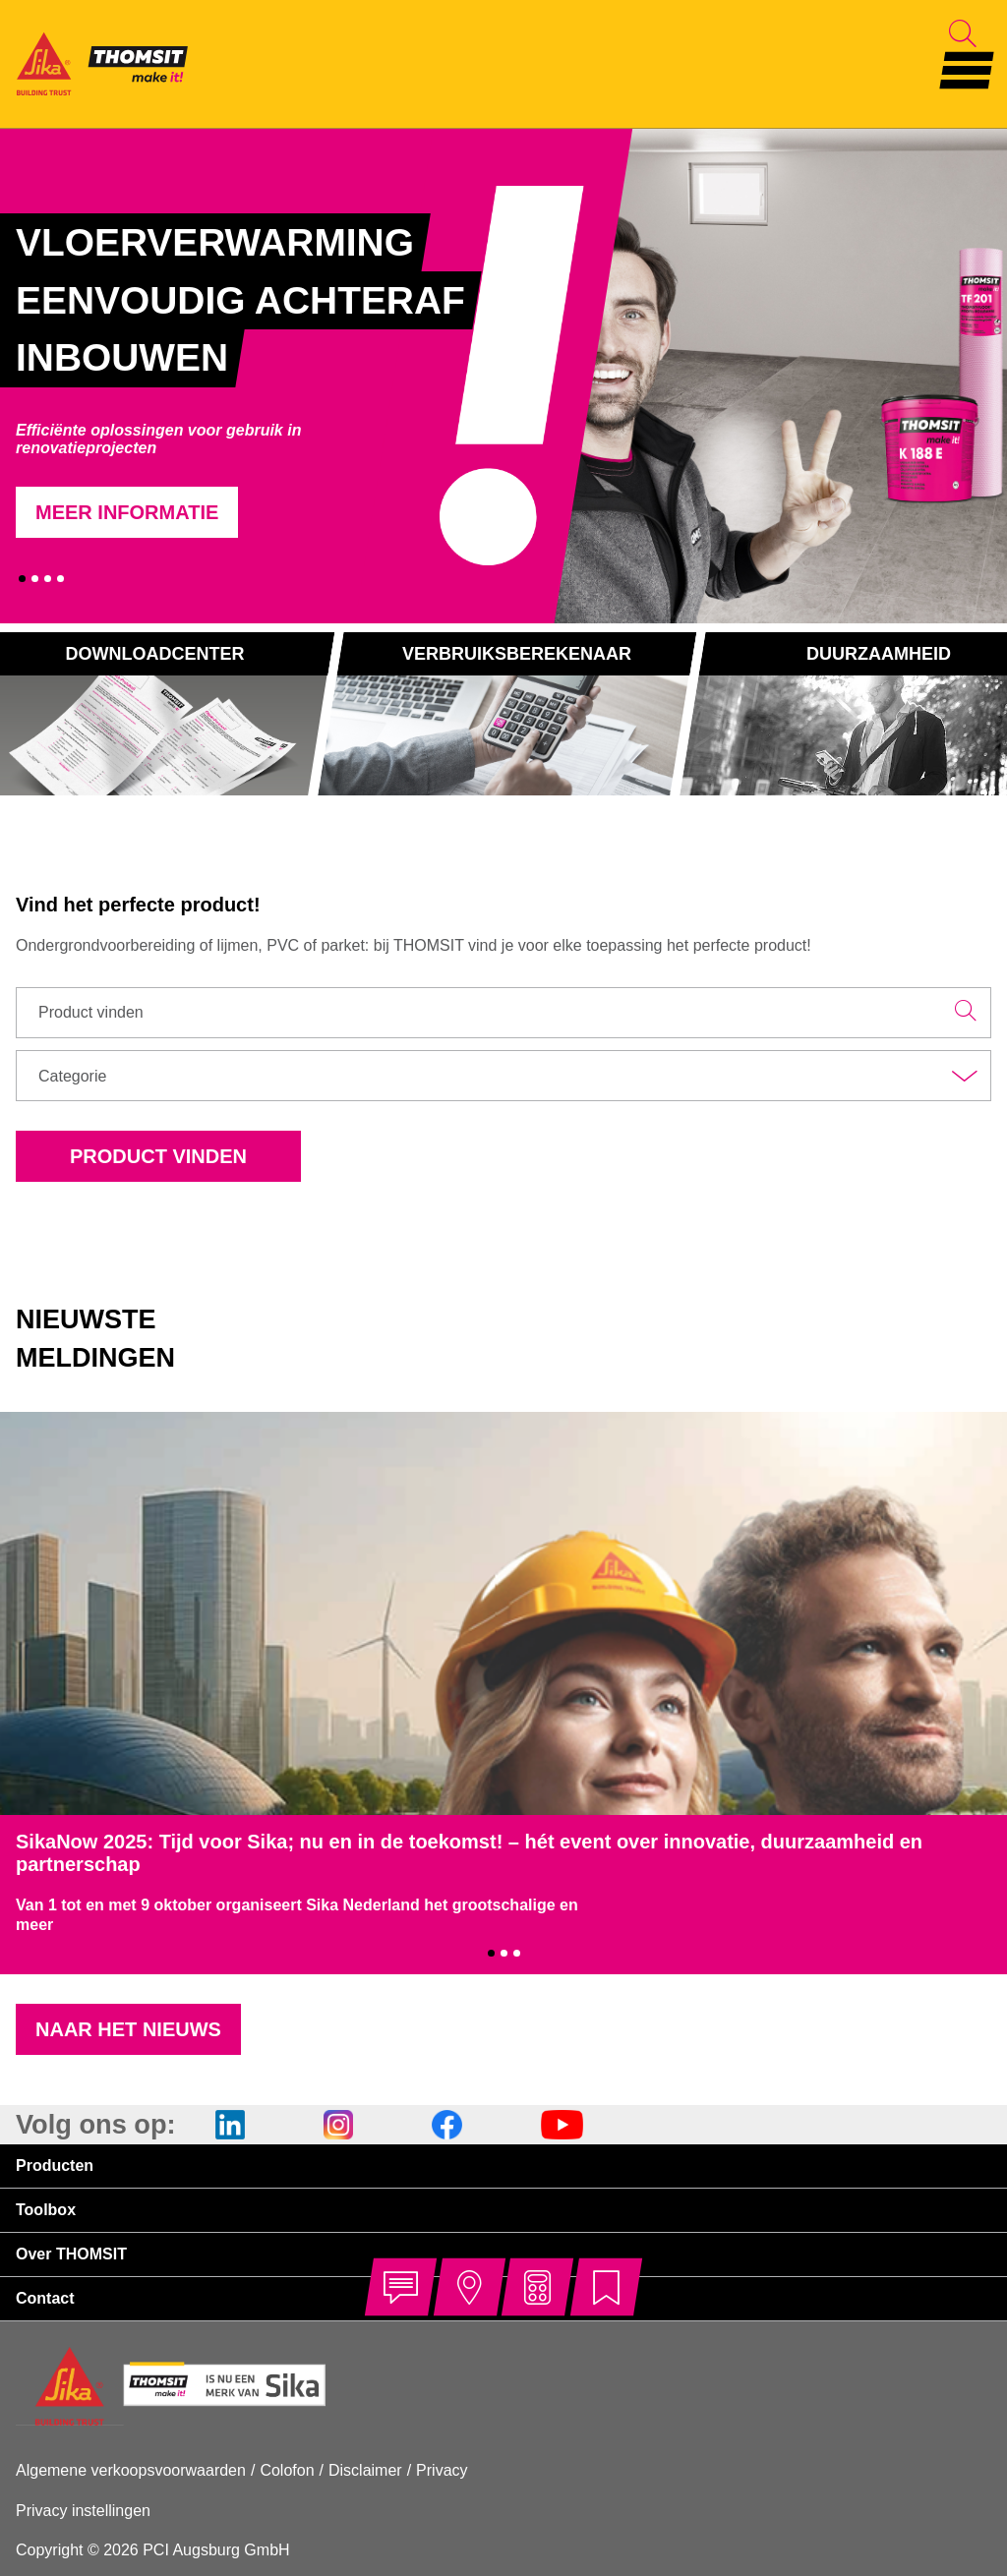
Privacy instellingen (83, 2510)
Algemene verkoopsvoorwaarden (131, 2470)
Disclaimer (365, 2470)
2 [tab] (34, 578)
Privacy (441, 2470)
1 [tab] (22, 578)
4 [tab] (60, 578)
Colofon (287, 2470)
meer (34, 1924)
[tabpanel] (292, 375)
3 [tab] (47, 578)
